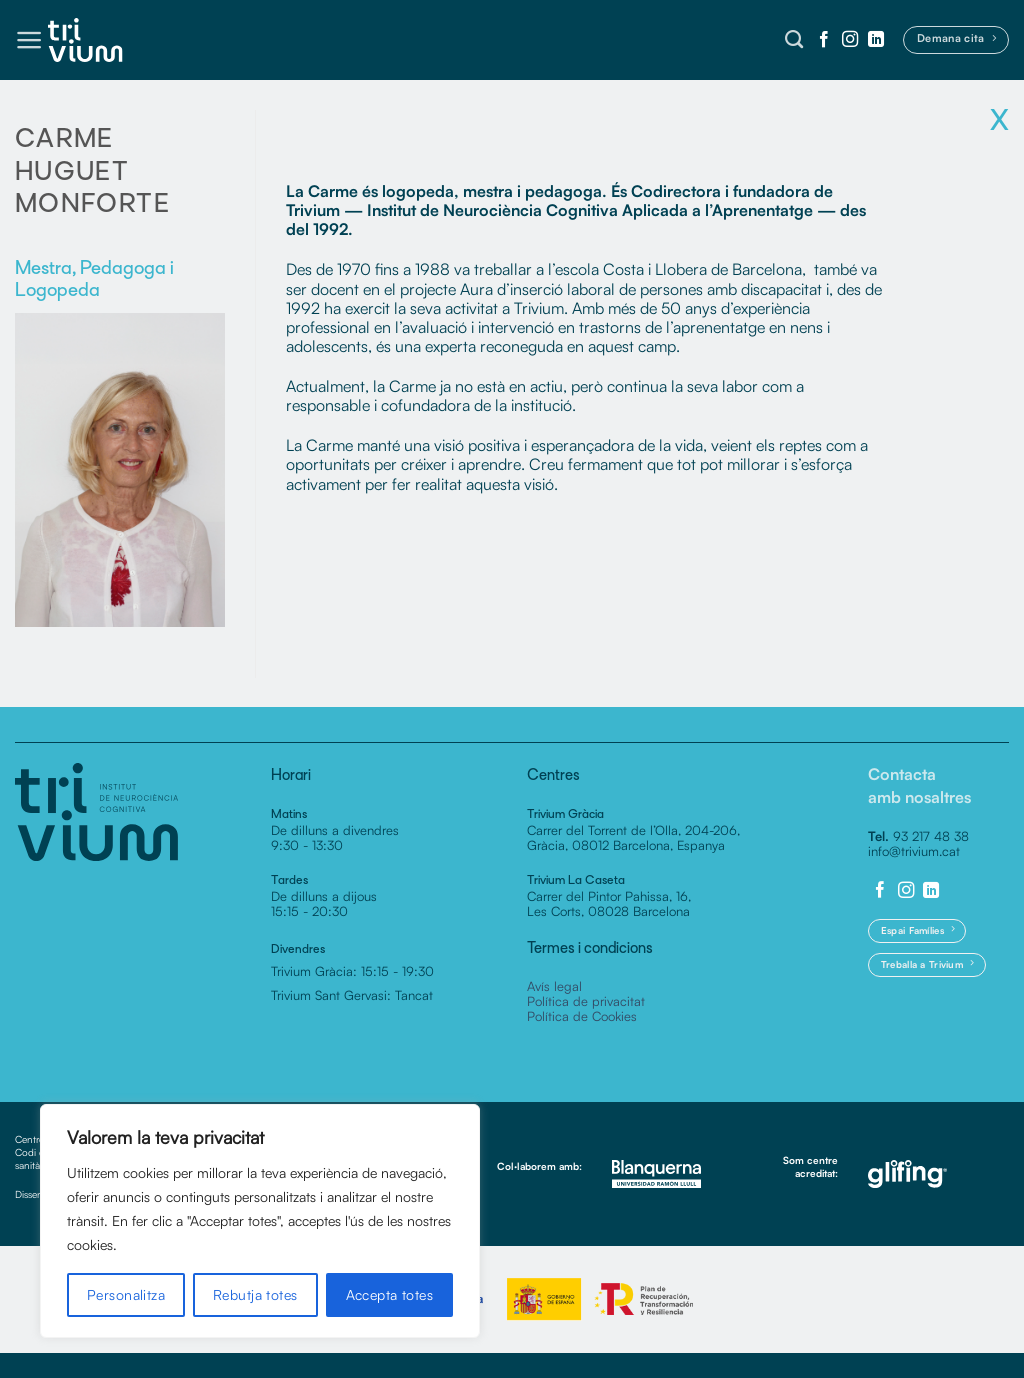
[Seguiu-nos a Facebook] (824, 40)
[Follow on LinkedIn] (876, 40)
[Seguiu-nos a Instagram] (850, 40)
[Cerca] (794, 40)
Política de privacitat (586, 1001)
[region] (260, 1221)
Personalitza (126, 1294)
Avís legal (554, 986)
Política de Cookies (582, 1016)
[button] (29, 40)
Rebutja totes (255, 1294)
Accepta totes (389, 1294)
